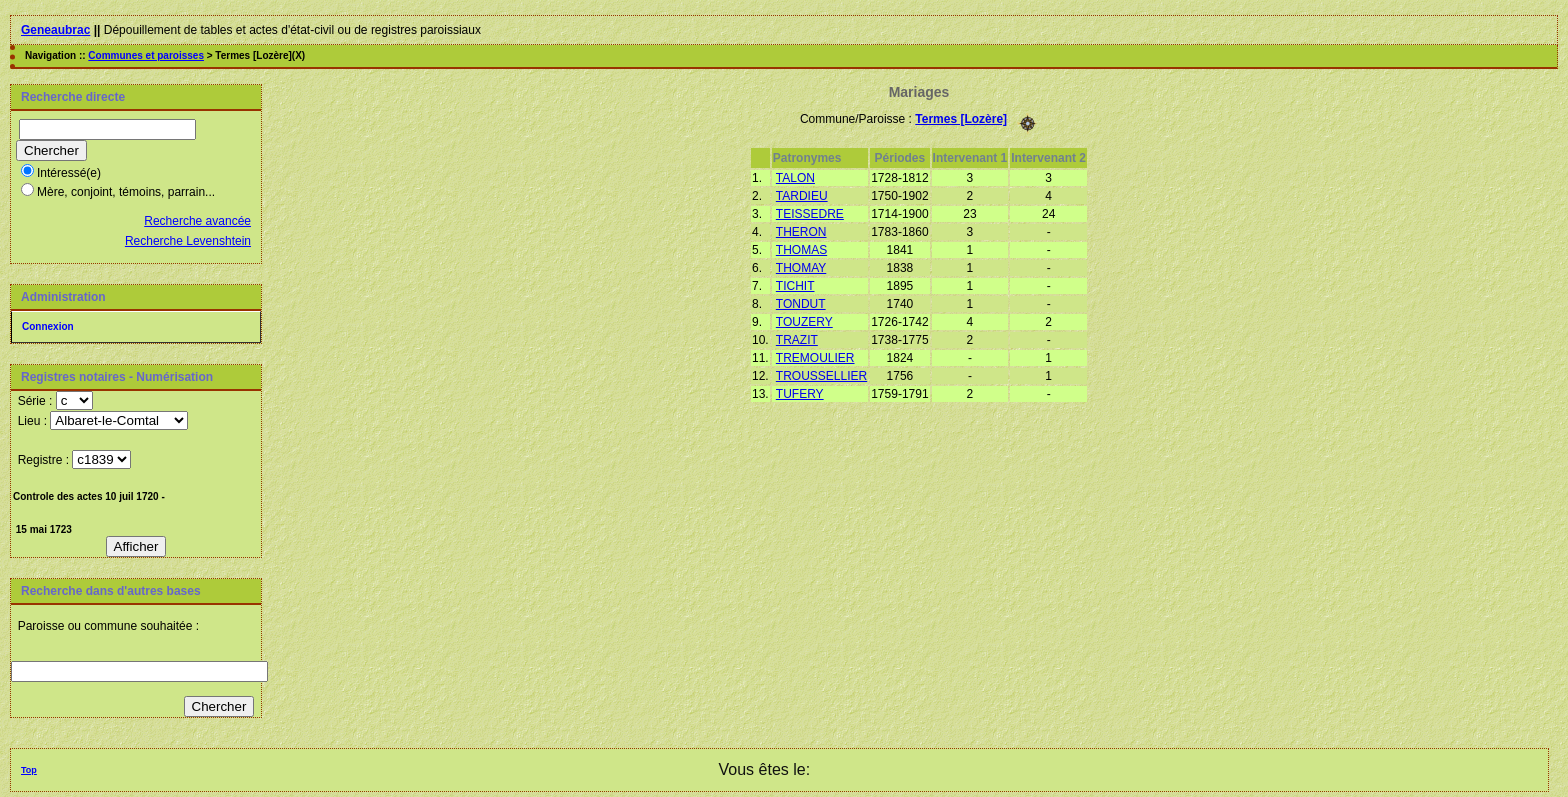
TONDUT (801, 304)
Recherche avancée (197, 221)
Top (29, 770)
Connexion (48, 326)
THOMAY (801, 268)
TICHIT (795, 286)
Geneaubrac (55, 30)
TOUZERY (804, 322)
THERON (801, 232)
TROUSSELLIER (821, 376)
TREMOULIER (815, 358)
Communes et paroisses (146, 55)
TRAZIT (797, 340)
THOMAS (801, 250)
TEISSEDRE (810, 214)
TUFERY (800, 394)
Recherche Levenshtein (188, 241)
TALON (795, 178)
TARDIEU (802, 196)
